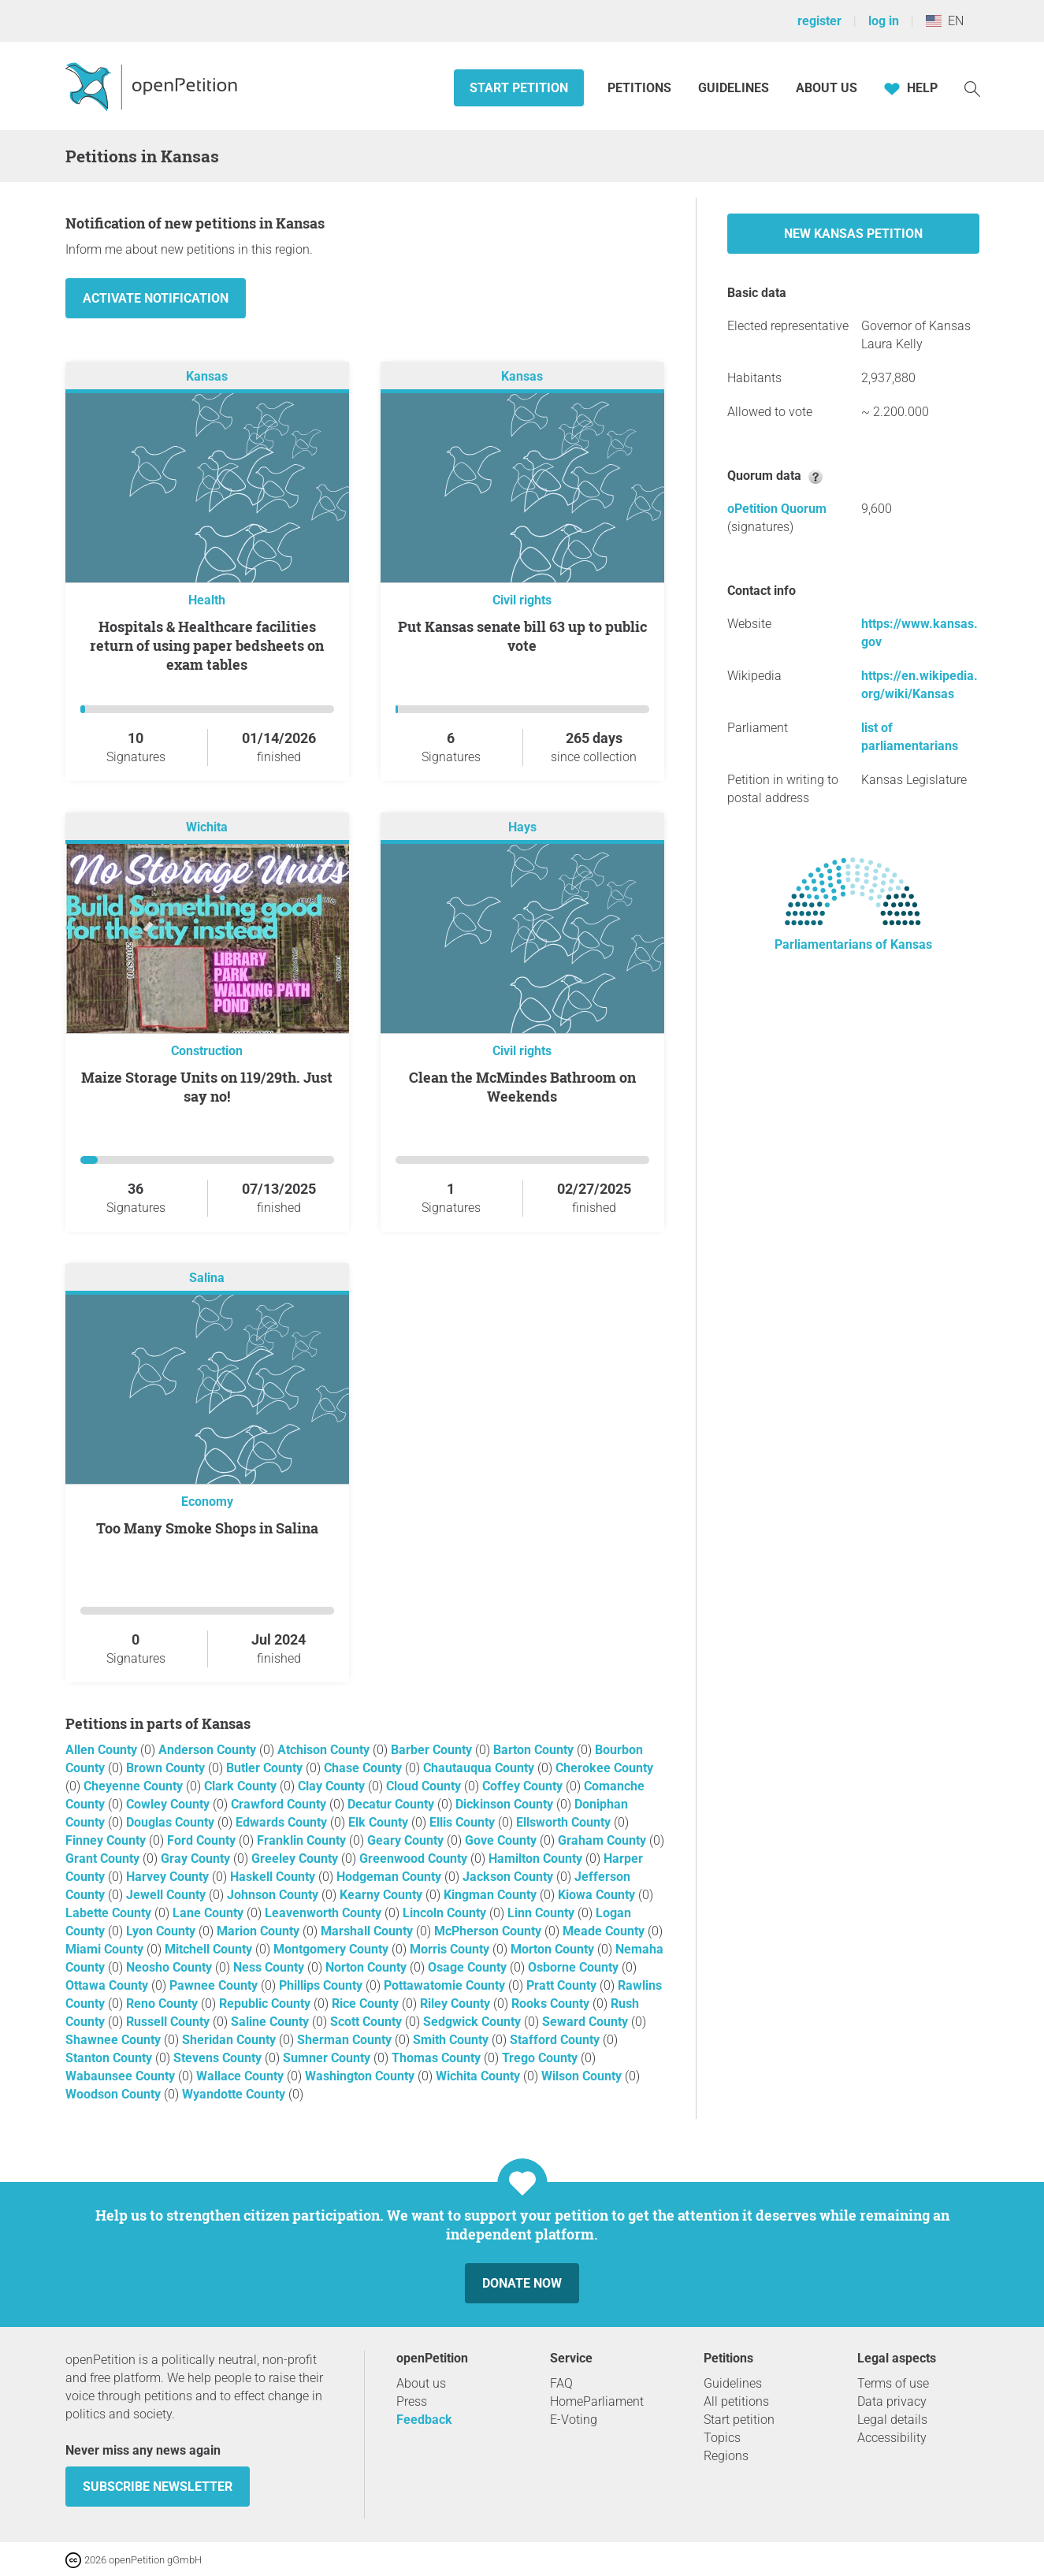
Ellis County (463, 1822)
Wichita (207, 827)
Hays (522, 827)
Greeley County (296, 1858)
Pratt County (563, 1985)
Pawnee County (215, 1985)
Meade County (605, 1931)
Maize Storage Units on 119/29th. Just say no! (207, 1087)
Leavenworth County (325, 1912)
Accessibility (892, 2437)
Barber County (433, 1749)
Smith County (452, 2039)
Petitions (640, 87)
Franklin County (303, 1840)
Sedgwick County (473, 2021)
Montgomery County (332, 1949)
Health (206, 600)
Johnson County (274, 1894)
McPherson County (489, 1931)
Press (411, 2401)
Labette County (109, 1912)
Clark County (242, 1786)
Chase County (364, 1767)
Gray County (197, 1858)
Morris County (451, 1949)
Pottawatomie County (446, 1985)
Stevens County (219, 2057)
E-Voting (573, 2419)
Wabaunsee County (121, 2076)
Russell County (169, 2021)
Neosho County (170, 1967)
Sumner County (328, 2057)
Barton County (535, 1749)
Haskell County (274, 1876)
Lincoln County (446, 1912)
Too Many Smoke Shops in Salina (207, 1527)
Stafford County (556, 2039)
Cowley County (169, 1804)
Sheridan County (230, 2039)
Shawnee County (114, 2039)
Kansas (207, 376)
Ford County (203, 1840)
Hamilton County (537, 1858)
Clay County (333, 1786)
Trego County (541, 2057)
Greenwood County (414, 1858)
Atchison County (325, 1749)
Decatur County (392, 1804)
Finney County (107, 1840)
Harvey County (169, 1876)
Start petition (519, 87)
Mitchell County (210, 1949)
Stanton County (110, 2057)
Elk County (379, 1822)
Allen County (102, 1749)
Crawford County (280, 1804)
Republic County (266, 2003)
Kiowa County (598, 1894)
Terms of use (893, 2383)
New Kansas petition (853, 233)
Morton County (554, 1949)
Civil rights (522, 600)
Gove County (502, 1840)
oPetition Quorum (777, 508)
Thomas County (438, 2057)
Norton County (367, 1967)
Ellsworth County (565, 1822)
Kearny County (382, 1894)
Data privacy (892, 2401)
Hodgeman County (390, 1876)
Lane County (210, 1912)
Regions (726, 2455)
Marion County (260, 1931)
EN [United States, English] (945, 20)
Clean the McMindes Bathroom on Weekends (522, 1087)
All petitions (736, 2401)
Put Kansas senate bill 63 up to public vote (522, 636)
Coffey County (524, 1786)
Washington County (361, 2076)
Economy (207, 1501)
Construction (207, 1050)
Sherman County (346, 2039)
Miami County (106, 1949)
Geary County (407, 1840)
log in (883, 20)
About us (826, 87)
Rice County (367, 2003)
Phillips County (322, 1985)
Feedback (424, 2419)
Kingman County (492, 1894)
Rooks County (552, 2003)
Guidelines (733, 87)
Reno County (163, 2003)
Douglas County (171, 1822)
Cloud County (425, 1786)
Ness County (270, 1967)
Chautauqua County (480, 1767)
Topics (722, 2437)
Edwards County (283, 1822)
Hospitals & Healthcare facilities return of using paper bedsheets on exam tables (207, 645)
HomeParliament (597, 2401)
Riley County (456, 2003)
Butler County (266, 1767)
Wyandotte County (235, 2094)
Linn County (542, 1912)
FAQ (561, 2383)
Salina (207, 1277)
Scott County (367, 2021)
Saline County (271, 2021)
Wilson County (583, 2076)
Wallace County (241, 2076)
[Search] (972, 88)
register (819, 20)
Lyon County (162, 1931)
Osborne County (575, 1967)
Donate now (522, 2283)
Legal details (892, 2419)
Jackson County (509, 1876)
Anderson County (208, 1749)
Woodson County (114, 2094)
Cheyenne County (135, 1786)
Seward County (586, 2021)
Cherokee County (604, 1767)
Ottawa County (108, 1985)
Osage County (469, 1967)
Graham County (603, 1840)
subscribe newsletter (157, 2486)
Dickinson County (505, 1804)
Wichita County (479, 2076)
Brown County (167, 1767)
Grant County (104, 1858)
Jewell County (167, 1894)
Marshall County (368, 1931)
